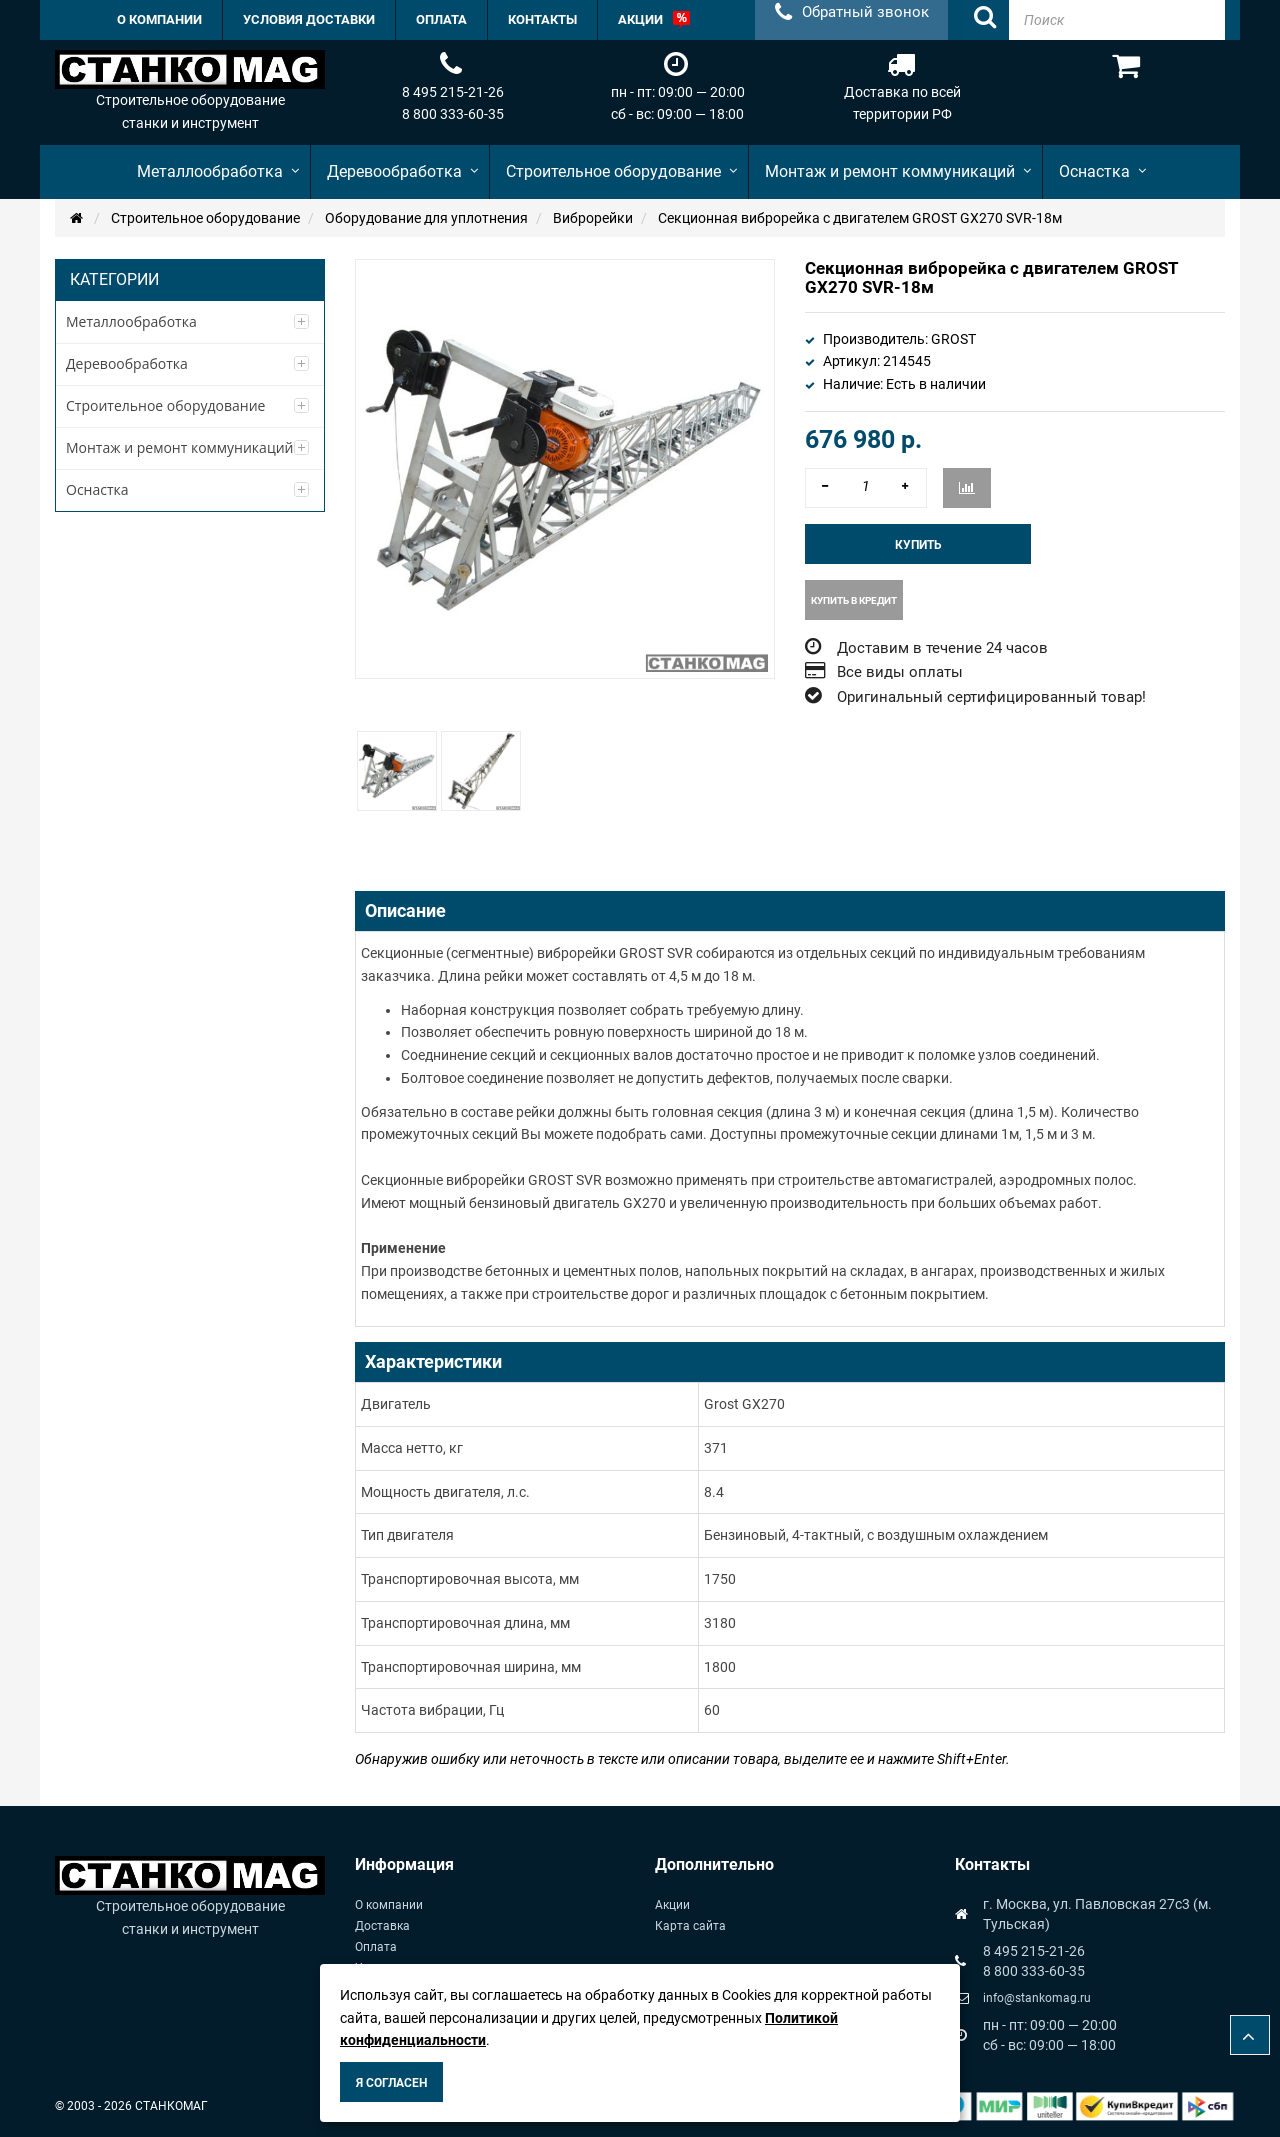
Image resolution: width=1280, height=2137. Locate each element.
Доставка (382, 1926)
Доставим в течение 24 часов (942, 648)
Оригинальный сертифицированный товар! (991, 697)
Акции (672, 1905)
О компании (389, 1905)
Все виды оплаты (900, 672)
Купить (918, 545)
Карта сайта (690, 1926)
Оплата (376, 1947)
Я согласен (391, 2083)
